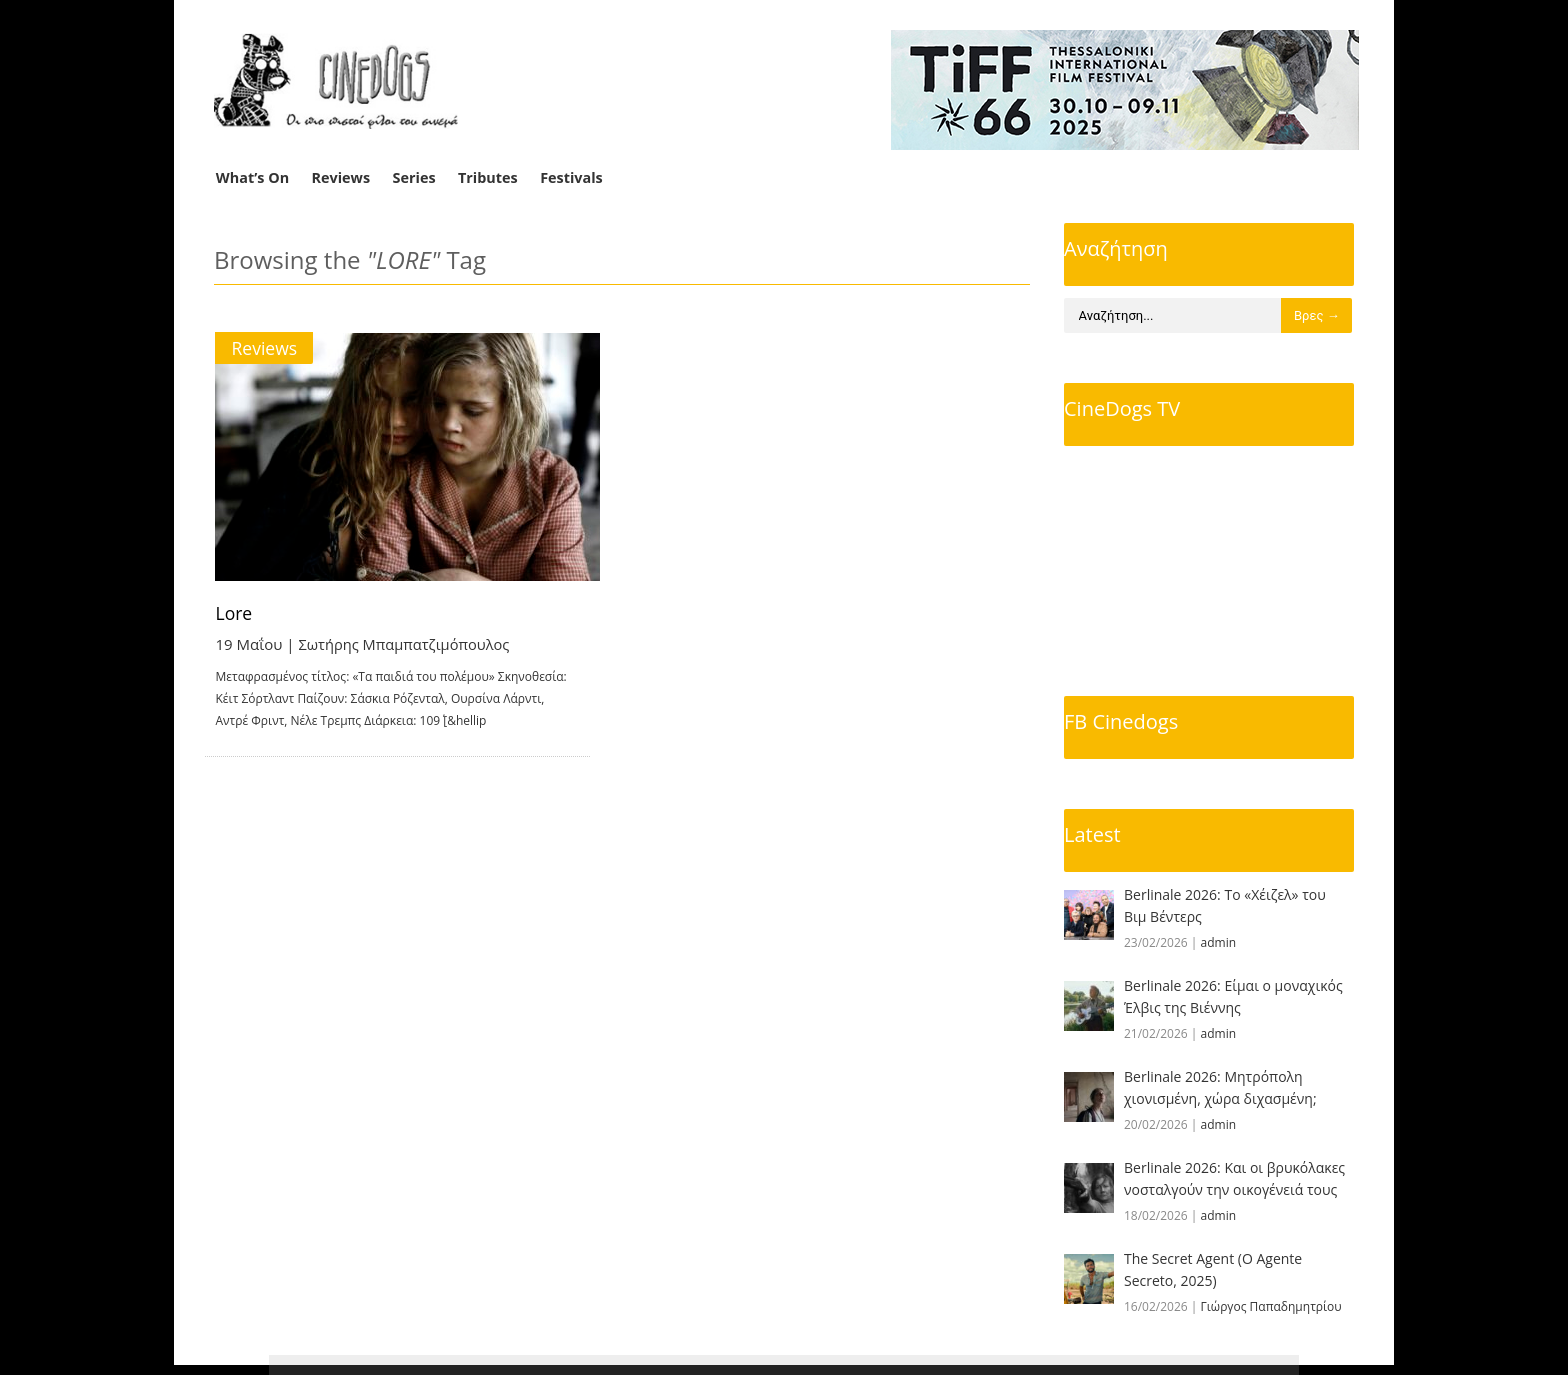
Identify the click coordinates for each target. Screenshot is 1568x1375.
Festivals (571, 177)
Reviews (341, 177)
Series (414, 177)
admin (1219, 942)
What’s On (252, 177)
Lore (235, 613)
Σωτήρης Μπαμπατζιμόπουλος (407, 644)
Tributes (488, 177)
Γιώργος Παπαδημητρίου (1271, 1306)
